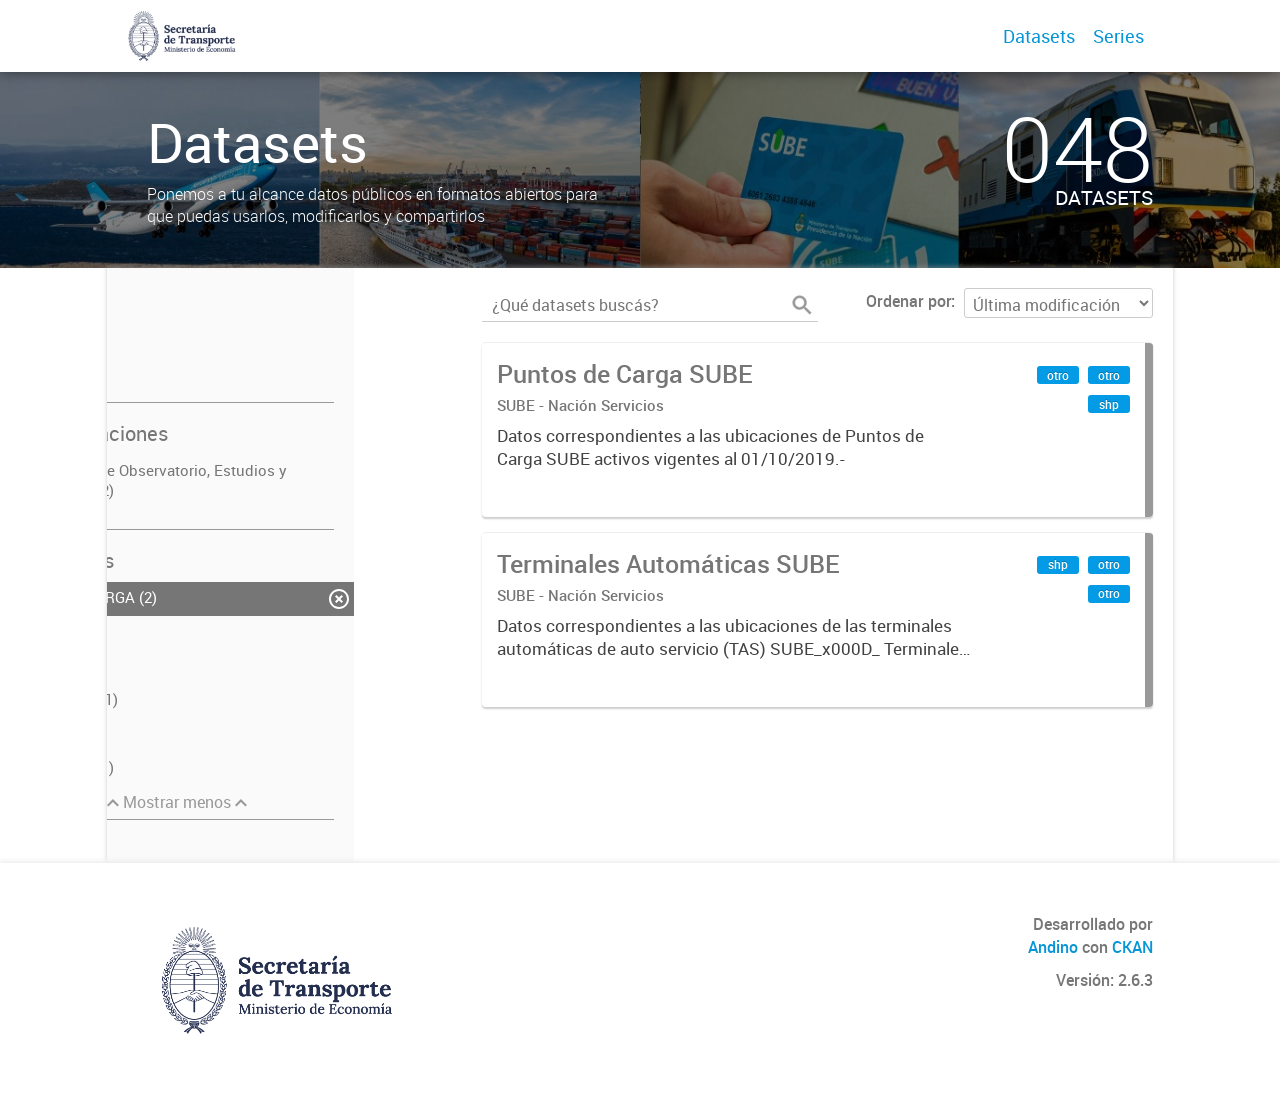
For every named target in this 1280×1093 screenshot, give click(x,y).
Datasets (1039, 36)
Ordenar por (908, 301)
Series (1118, 36)
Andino (1053, 947)
